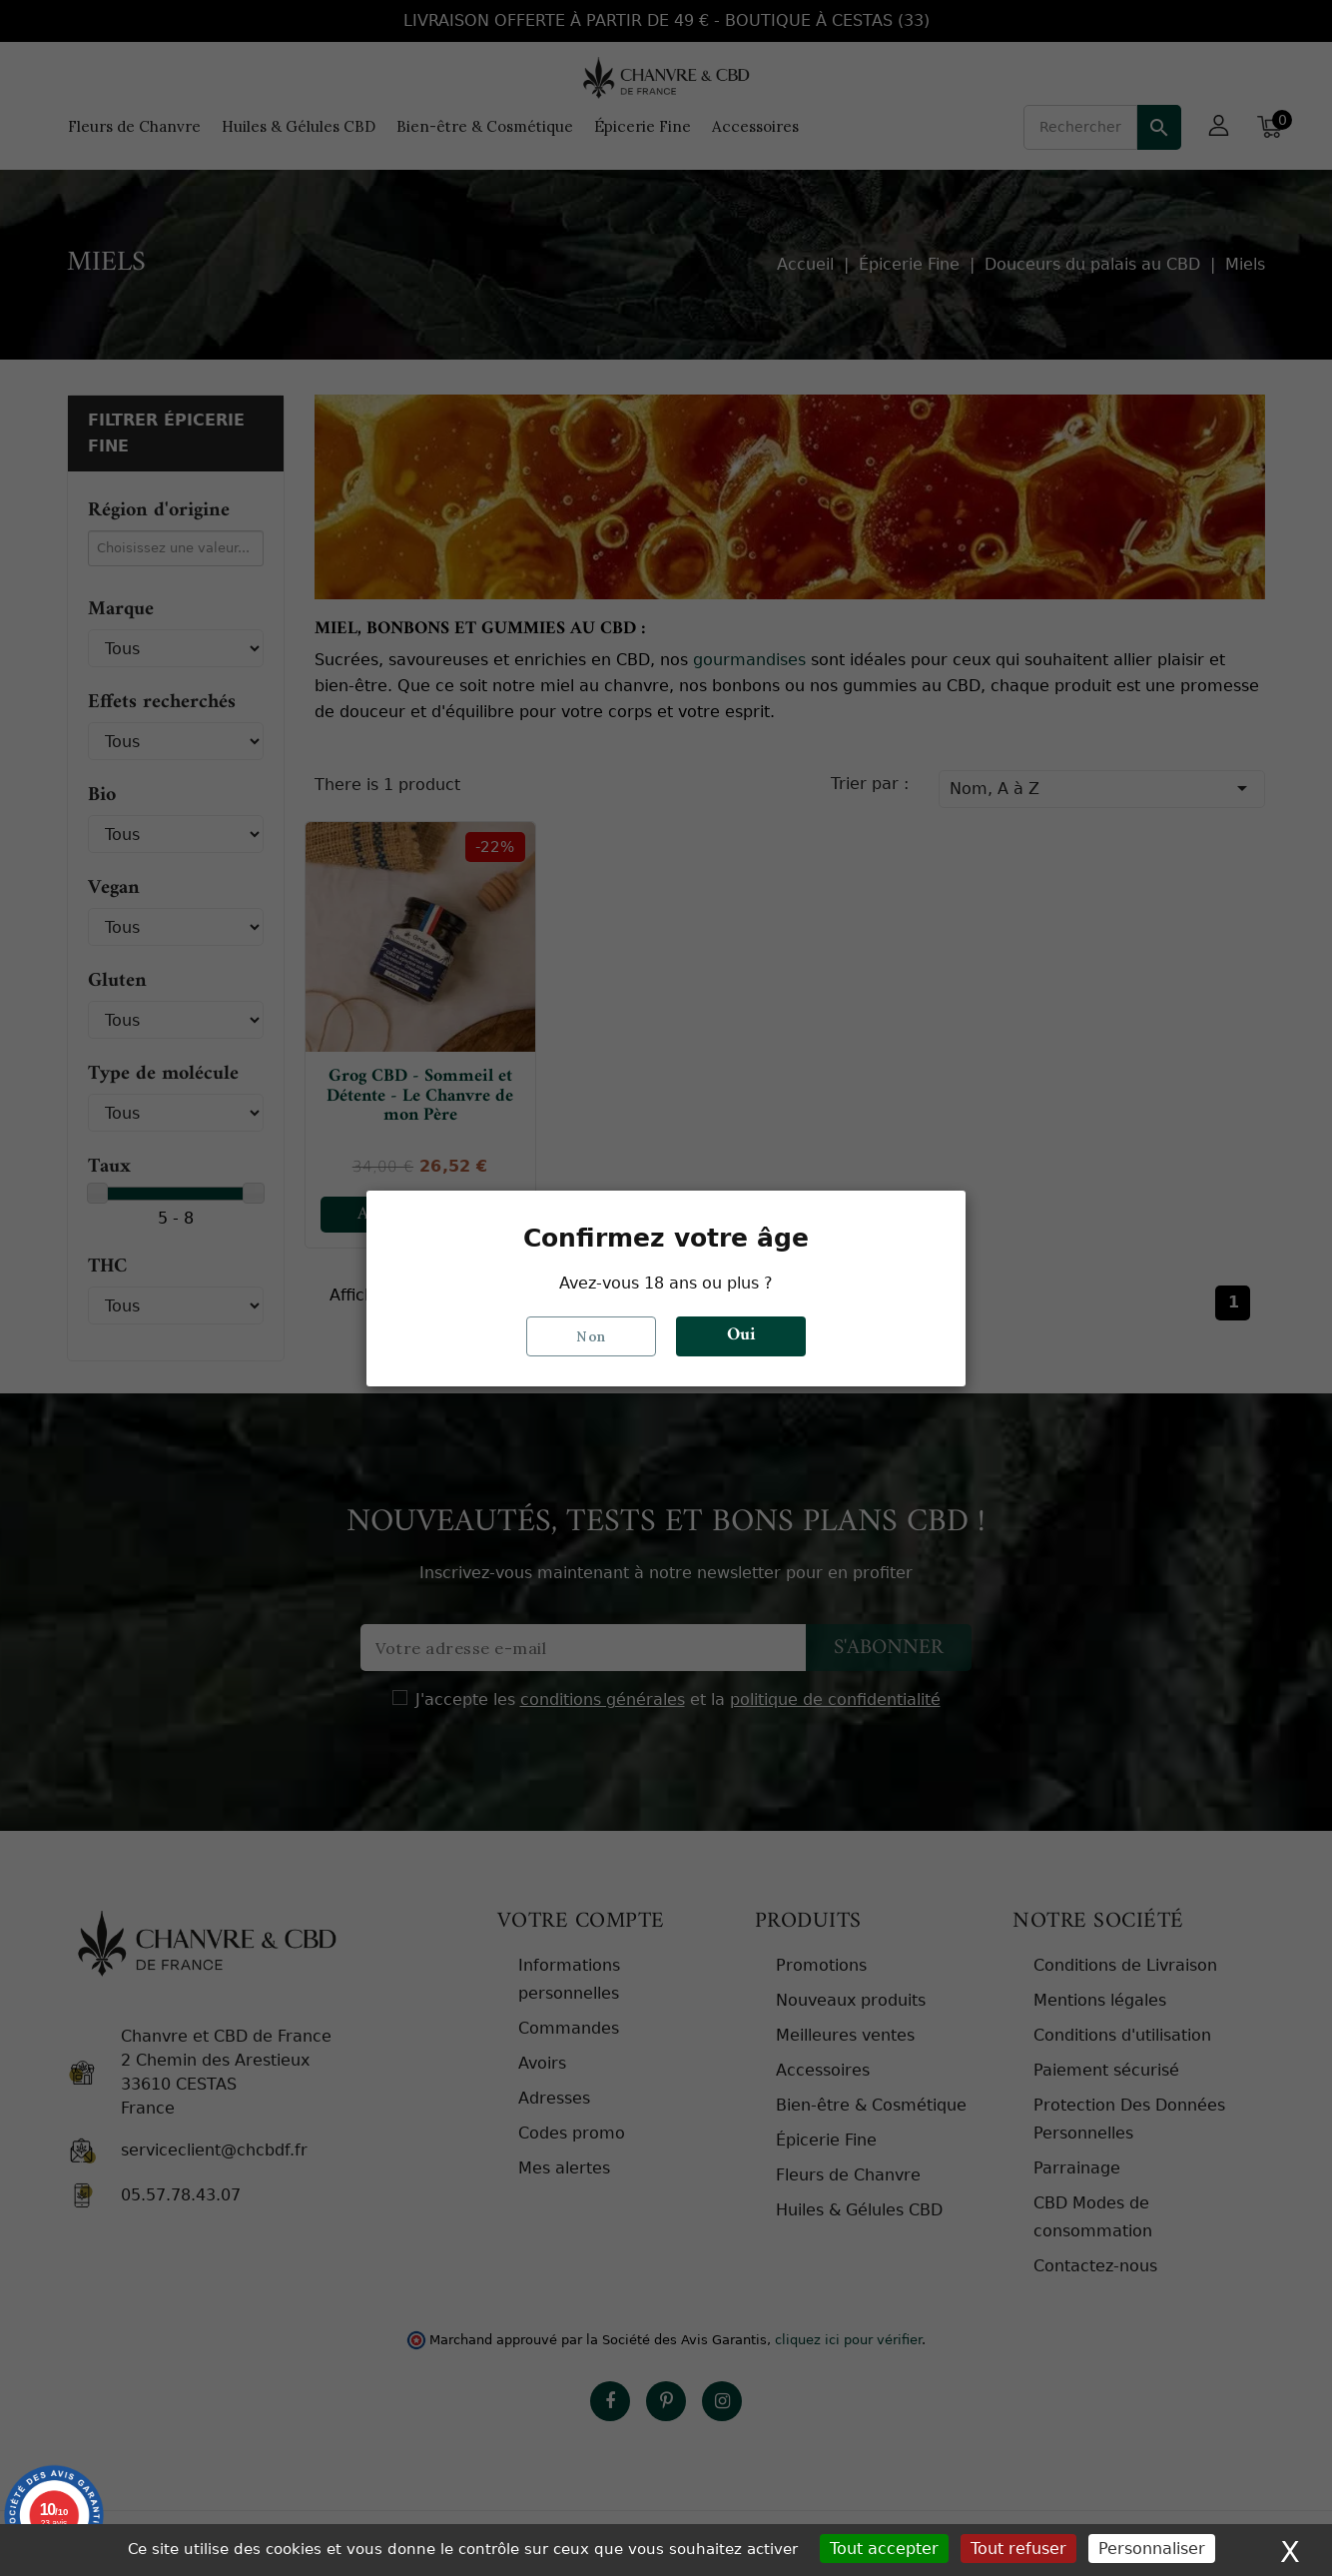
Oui (741, 1335)
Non (591, 1335)
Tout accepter (884, 2548)
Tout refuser (1018, 2548)
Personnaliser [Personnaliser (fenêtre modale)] (1151, 2548)
